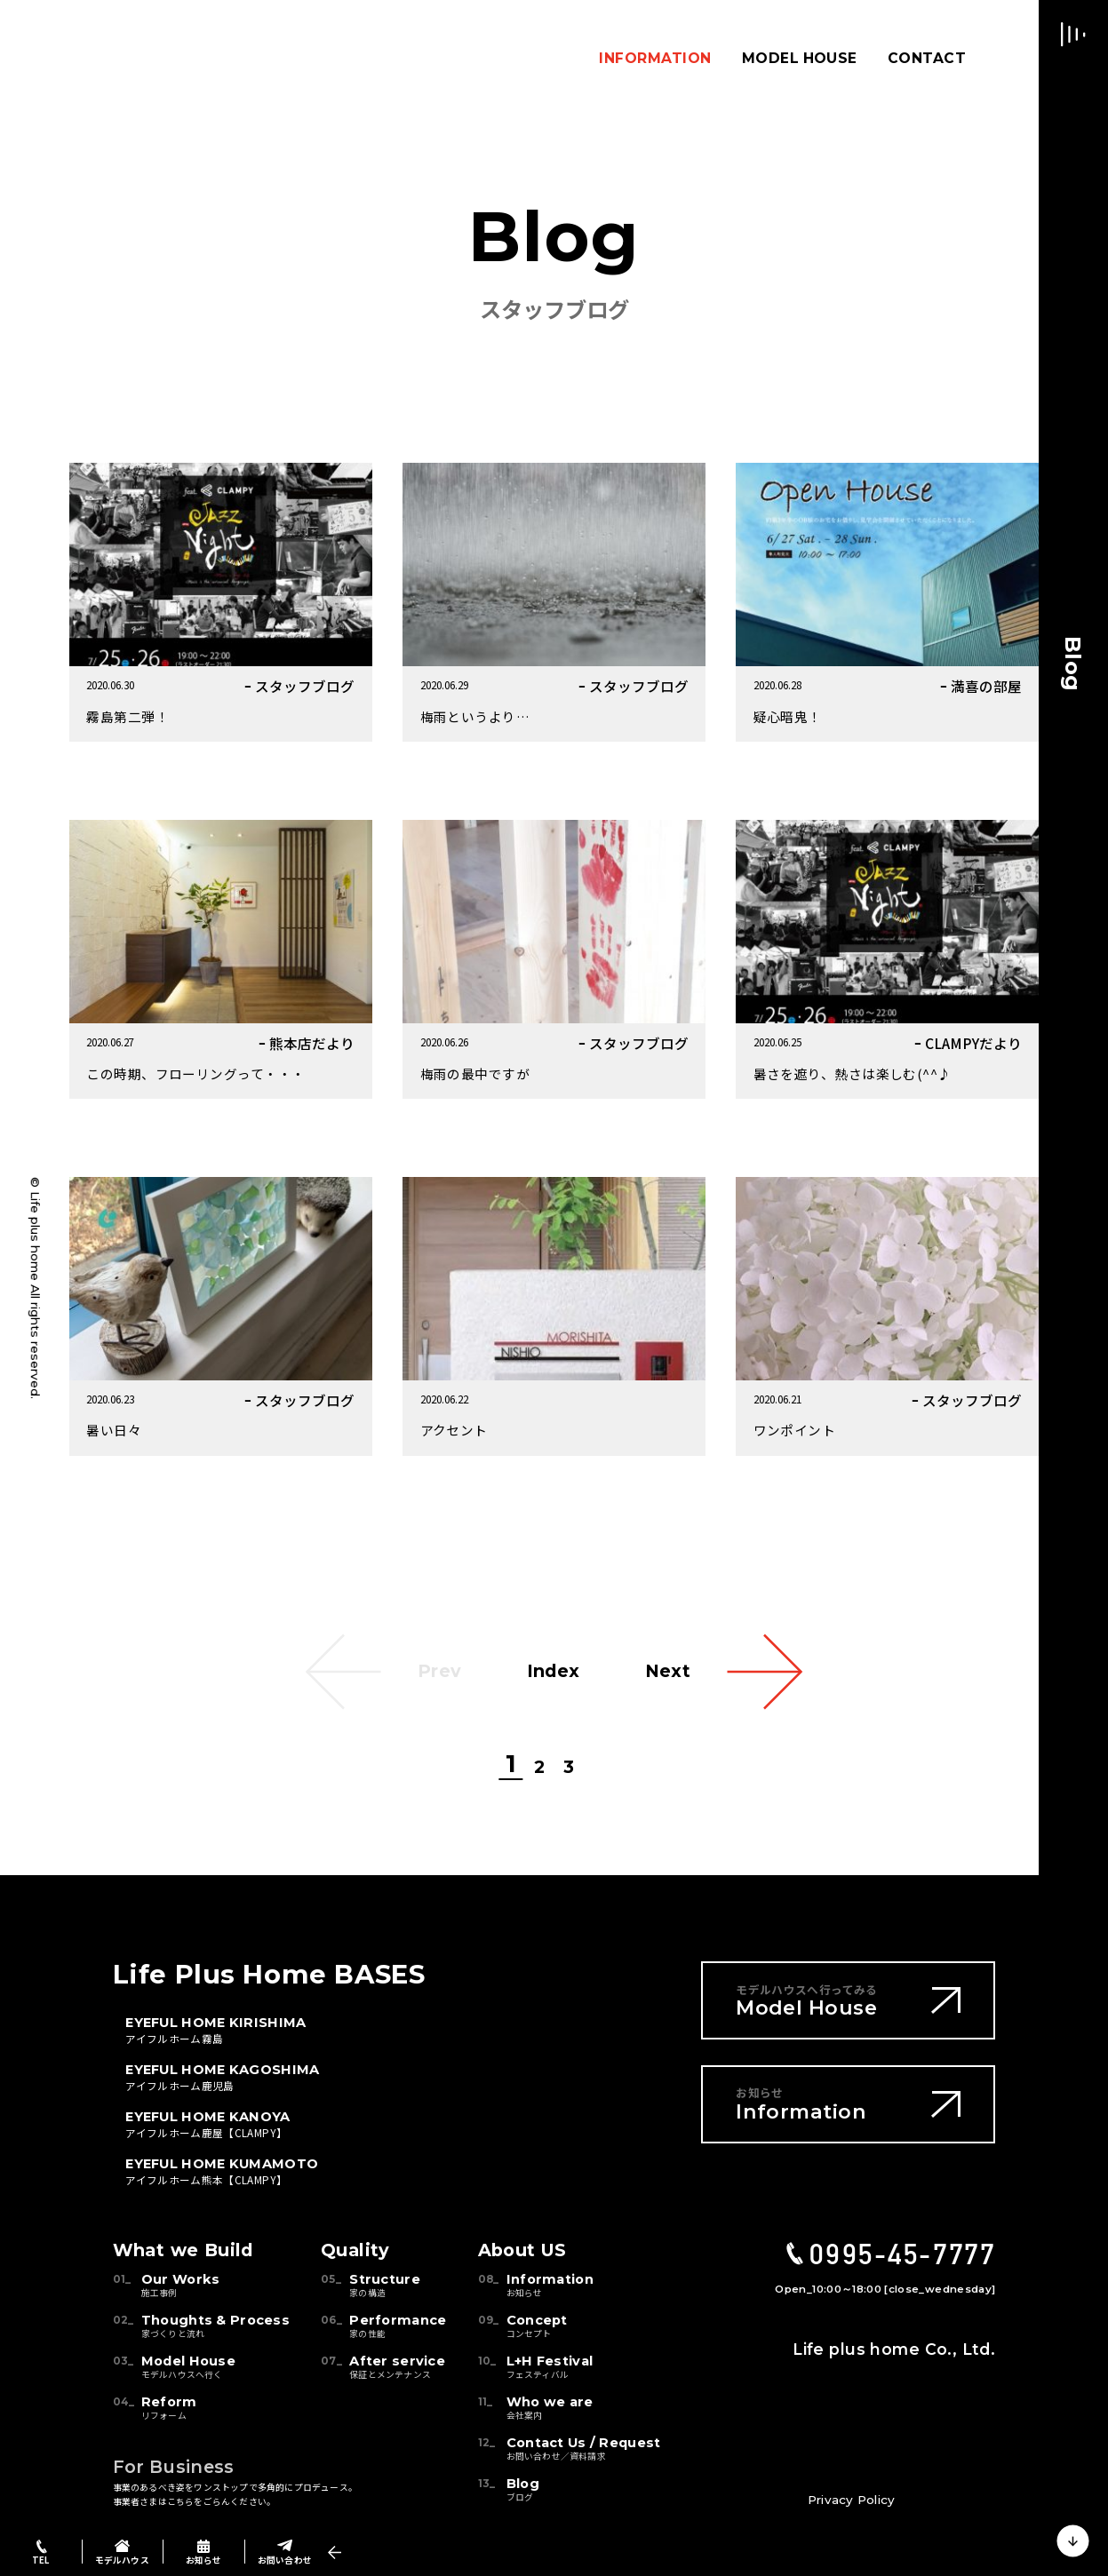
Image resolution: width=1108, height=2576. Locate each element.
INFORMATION (655, 58)
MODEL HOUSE (799, 58)
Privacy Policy (851, 2500)
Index (553, 1671)
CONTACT (927, 58)
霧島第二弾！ (127, 716)
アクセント (454, 1429)
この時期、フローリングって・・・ (195, 1073)
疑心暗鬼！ (787, 716)
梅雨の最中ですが (475, 1073)
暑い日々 (113, 1429)
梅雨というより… (475, 716)
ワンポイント (794, 1429)
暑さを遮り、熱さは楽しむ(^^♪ (852, 1073)
